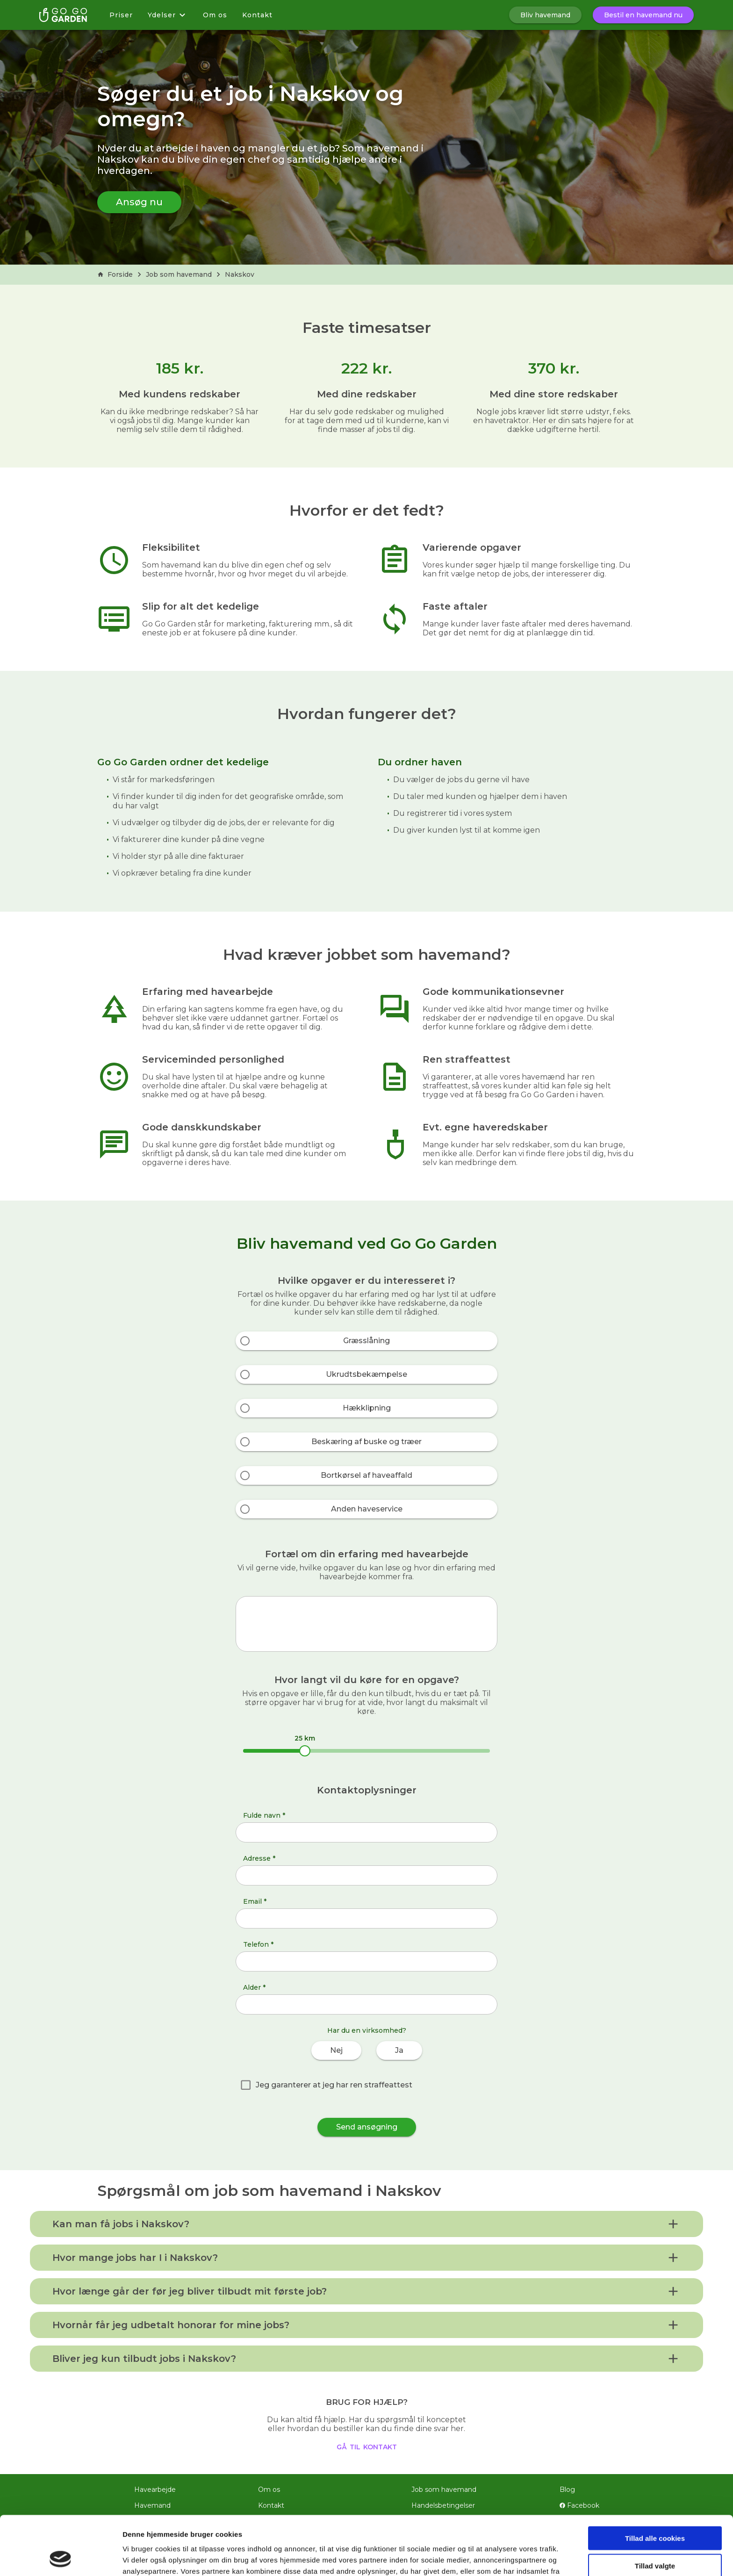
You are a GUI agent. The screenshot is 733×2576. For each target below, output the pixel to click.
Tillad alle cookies (655, 2483)
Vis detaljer (486, 2558)
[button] (366, 2224)
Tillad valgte (655, 2510)
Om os (215, 15)
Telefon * (258, 1944)
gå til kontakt (367, 2446)
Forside (115, 274)
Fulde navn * (264, 1815)
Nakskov (239, 274)
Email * (254, 1901)
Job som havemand (179, 274)
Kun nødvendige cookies (655, 2537)
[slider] (304, 1750)
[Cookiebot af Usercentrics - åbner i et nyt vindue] (60, 2558)
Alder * (254, 1987)
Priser (121, 15)
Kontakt (257, 15)
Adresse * (259, 1858)
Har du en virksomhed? (366, 2030)
